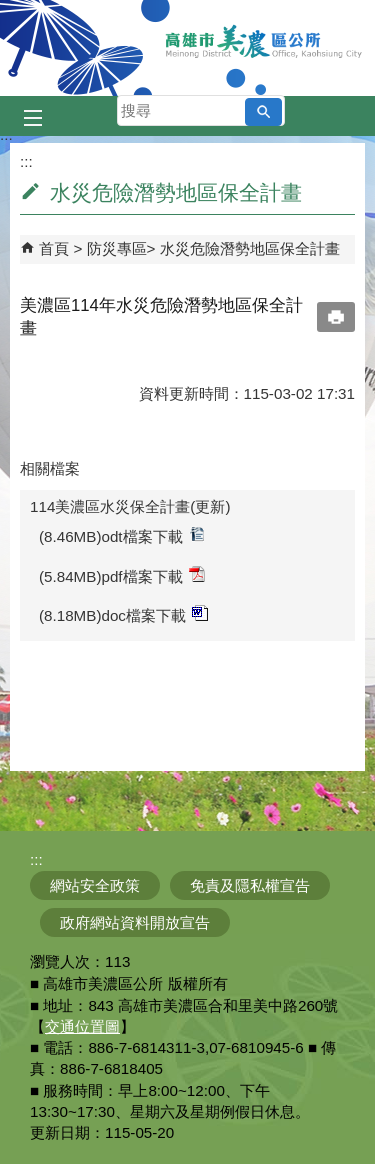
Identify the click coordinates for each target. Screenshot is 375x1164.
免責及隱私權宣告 (250, 885)
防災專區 (117, 248)
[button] (263, 112)
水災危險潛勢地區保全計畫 (250, 248)
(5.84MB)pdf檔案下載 (122, 575)
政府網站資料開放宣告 (135, 922)
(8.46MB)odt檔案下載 (122, 535)
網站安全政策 (95, 885)
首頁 (54, 248)
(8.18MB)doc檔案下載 (123, 614)
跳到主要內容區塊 (10, 10)
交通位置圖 (82, 1026)
